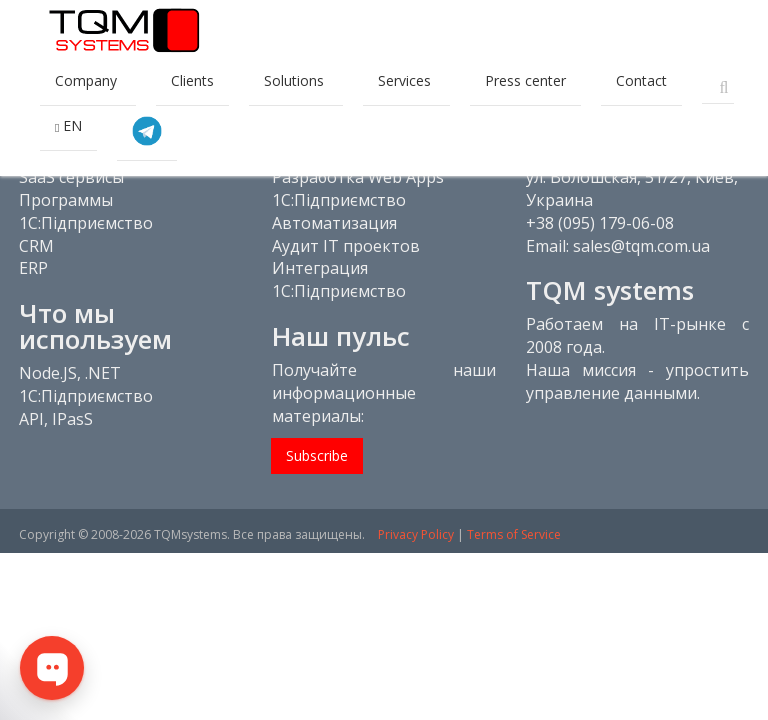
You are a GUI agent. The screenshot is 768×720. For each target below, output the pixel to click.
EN (68, 125)
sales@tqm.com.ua (641, 246)
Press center (525, 80)
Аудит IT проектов (346, 246)
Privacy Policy (416, 534)
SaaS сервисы (71, 177)
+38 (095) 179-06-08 (600, 223)
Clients (192, 80)
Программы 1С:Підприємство (86, 211)
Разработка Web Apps (358, 177)
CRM (36, 246)
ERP (33, 268)
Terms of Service (514, 534)
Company (88, 80)
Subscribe (317, 455)
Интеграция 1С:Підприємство (339, 279)
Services (406, 80)
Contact (641, 80)
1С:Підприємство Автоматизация (339, 211)
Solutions (296, 80)
